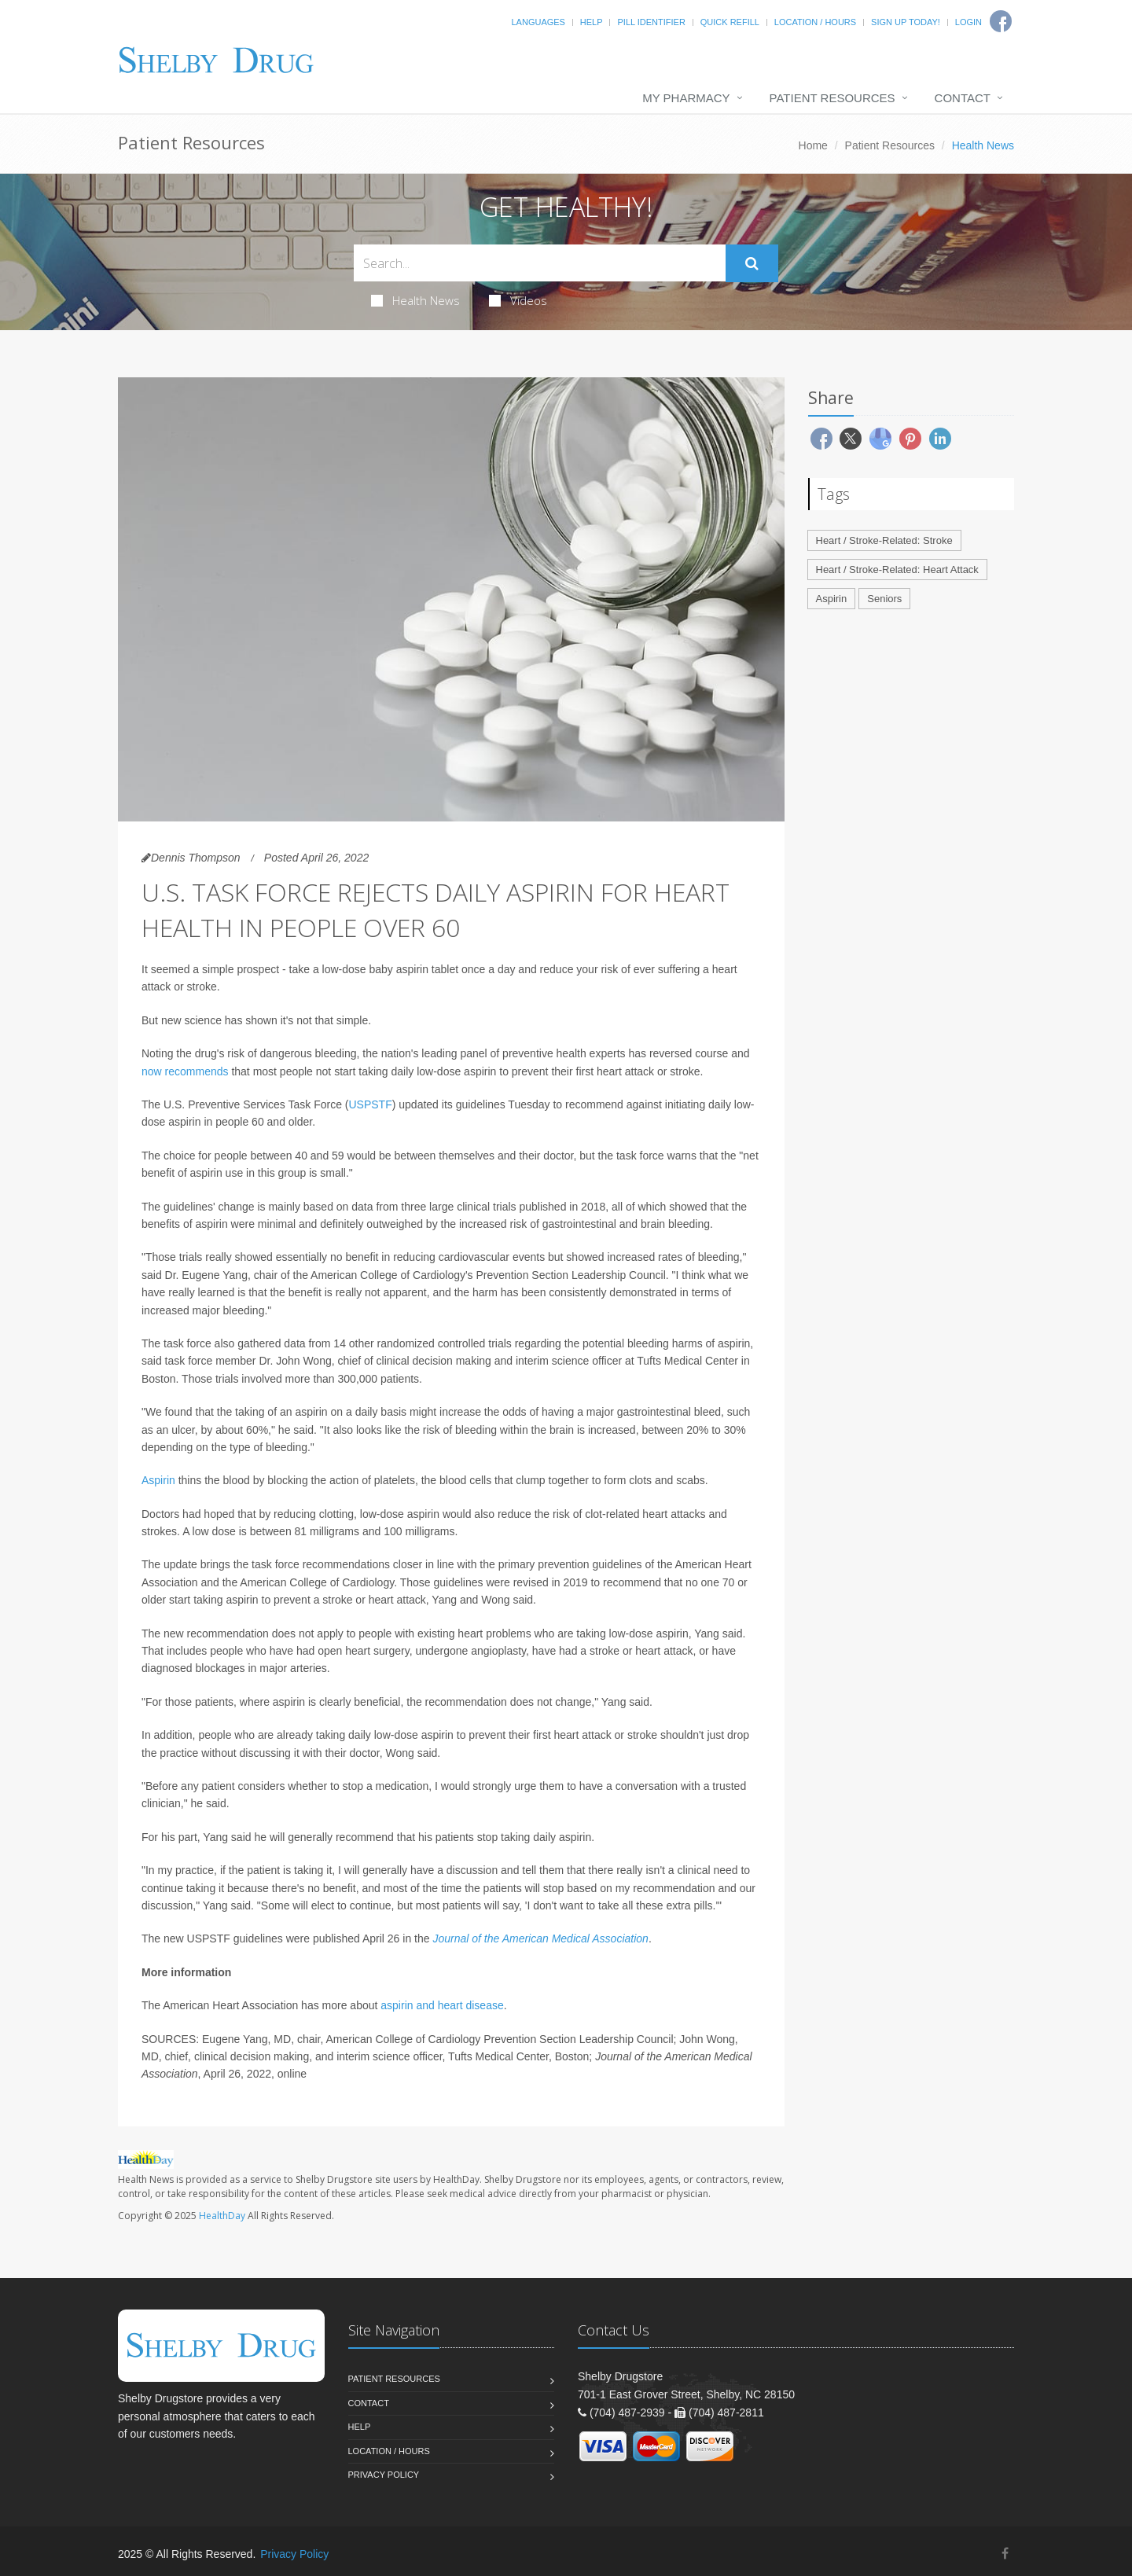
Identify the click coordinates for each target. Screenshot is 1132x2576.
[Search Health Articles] (540, 262)
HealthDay (222, 2215)
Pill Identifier (651, 22)
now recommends (185, 1071)
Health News (415, 300)
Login (968, 22)
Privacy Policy (384, 2474)
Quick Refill (729, 22)
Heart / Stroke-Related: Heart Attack (897, 569)
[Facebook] (1005, 2553)
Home (813, 145)
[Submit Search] (752, 263)
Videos (518, 300)
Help (591, 22)
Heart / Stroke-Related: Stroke (884, 540)
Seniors (884, 598)
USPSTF (370, 1104)
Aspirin (158, 1480)
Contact (962, 98)
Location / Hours (815, 22)
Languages (537, 22)
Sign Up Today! (905, 22)
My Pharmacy (686, 98)
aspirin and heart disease (441, 2005)
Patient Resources (832, 98)
